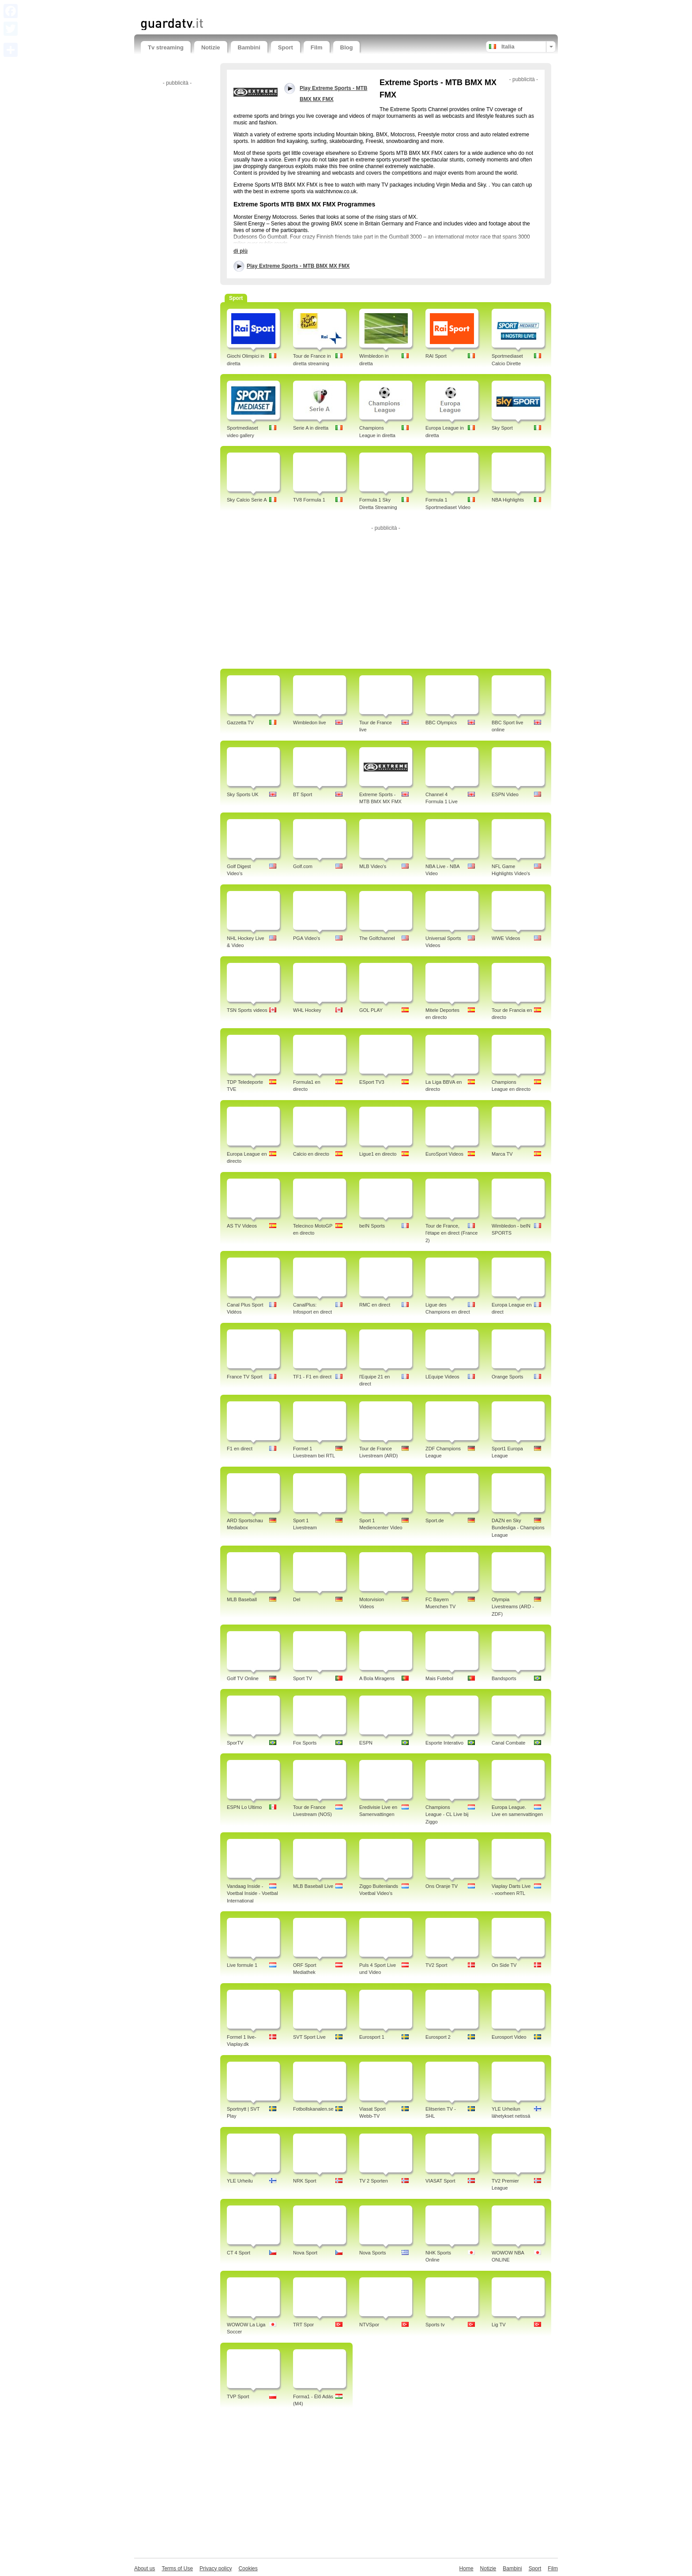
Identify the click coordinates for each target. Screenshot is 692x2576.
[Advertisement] (244, 7)
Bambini (249, 47)
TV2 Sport (436, 1965)
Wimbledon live (309, 722)
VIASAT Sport (440, 2180)
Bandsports (504, 1678)
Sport (285, 47)
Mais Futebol (439, 1678)
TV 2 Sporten (373, 2180)
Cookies (247, 2568)
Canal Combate (508, 1742)
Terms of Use (177, 2568)
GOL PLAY (371, 1010)
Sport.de (434, 1520)
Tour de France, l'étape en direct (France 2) (451, 1233)
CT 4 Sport (238, 2252)
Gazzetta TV (240, 722)
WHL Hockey (307, 1010)
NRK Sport (304, 2180)
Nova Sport (305, 2252)
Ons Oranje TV (441, 1886)
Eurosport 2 (438, 2037)
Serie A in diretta (310, 428)
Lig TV (499, 2324)
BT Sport (302, 794)
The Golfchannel (377, 938)
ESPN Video (505, 794)
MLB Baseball (242, 1599)
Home (466, 2568)
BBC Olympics (441, 722)
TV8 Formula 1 (309, 499)
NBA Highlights (508, 499)
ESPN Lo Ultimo (244, 1807)
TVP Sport (238, 2396)
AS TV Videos (242, 1225)
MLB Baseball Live (313, 1886)
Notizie (210, 47)
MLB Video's (372, 866)
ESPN (365, 1742)
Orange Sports (507, 1376)
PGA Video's (306, 938)
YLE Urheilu (240, 2180)
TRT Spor (303, 2324)
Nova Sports (372, 2252)
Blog (346, 47)
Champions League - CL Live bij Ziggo (446, 1815)
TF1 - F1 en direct (312, 1376)
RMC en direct (374, 1304)
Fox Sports (304, 1742)
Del (297, 1599)
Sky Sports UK (243, 794)
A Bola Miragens (377, 1678)
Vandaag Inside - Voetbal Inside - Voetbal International (252, 1893)
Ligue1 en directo (377, 1154)
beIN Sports (372, 1225)
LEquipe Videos (442, 1376)
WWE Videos (506, 938)
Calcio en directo (311, 1154)
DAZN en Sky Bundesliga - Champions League (518, 1528)
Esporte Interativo (444, 1742)
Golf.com (302, 866)
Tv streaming (166, 47)
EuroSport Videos (444, 1154)
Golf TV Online (243, 1678)
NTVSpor (369, 2324)
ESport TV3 (371, 1082)
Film (317, 47)
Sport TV (302, 1678)
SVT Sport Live (309, 2037)
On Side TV (504, 1965)
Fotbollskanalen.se (313, 2109)
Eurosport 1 (371, 2037)
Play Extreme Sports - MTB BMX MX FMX (298, 266)
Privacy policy (215, 2568)
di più (240, 251)
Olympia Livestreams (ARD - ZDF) (513, 1607)
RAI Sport (436, 356)
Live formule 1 (242, 1965)
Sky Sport (502, 428)
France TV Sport (245, 1376)
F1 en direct (239, 1448)
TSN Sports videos (247, 1010)
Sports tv (434, 2324)
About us (144, 2568)
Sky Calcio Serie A (247, 499)
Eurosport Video (509, 2037)
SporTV (235, 1742)
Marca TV (502, 1154)
